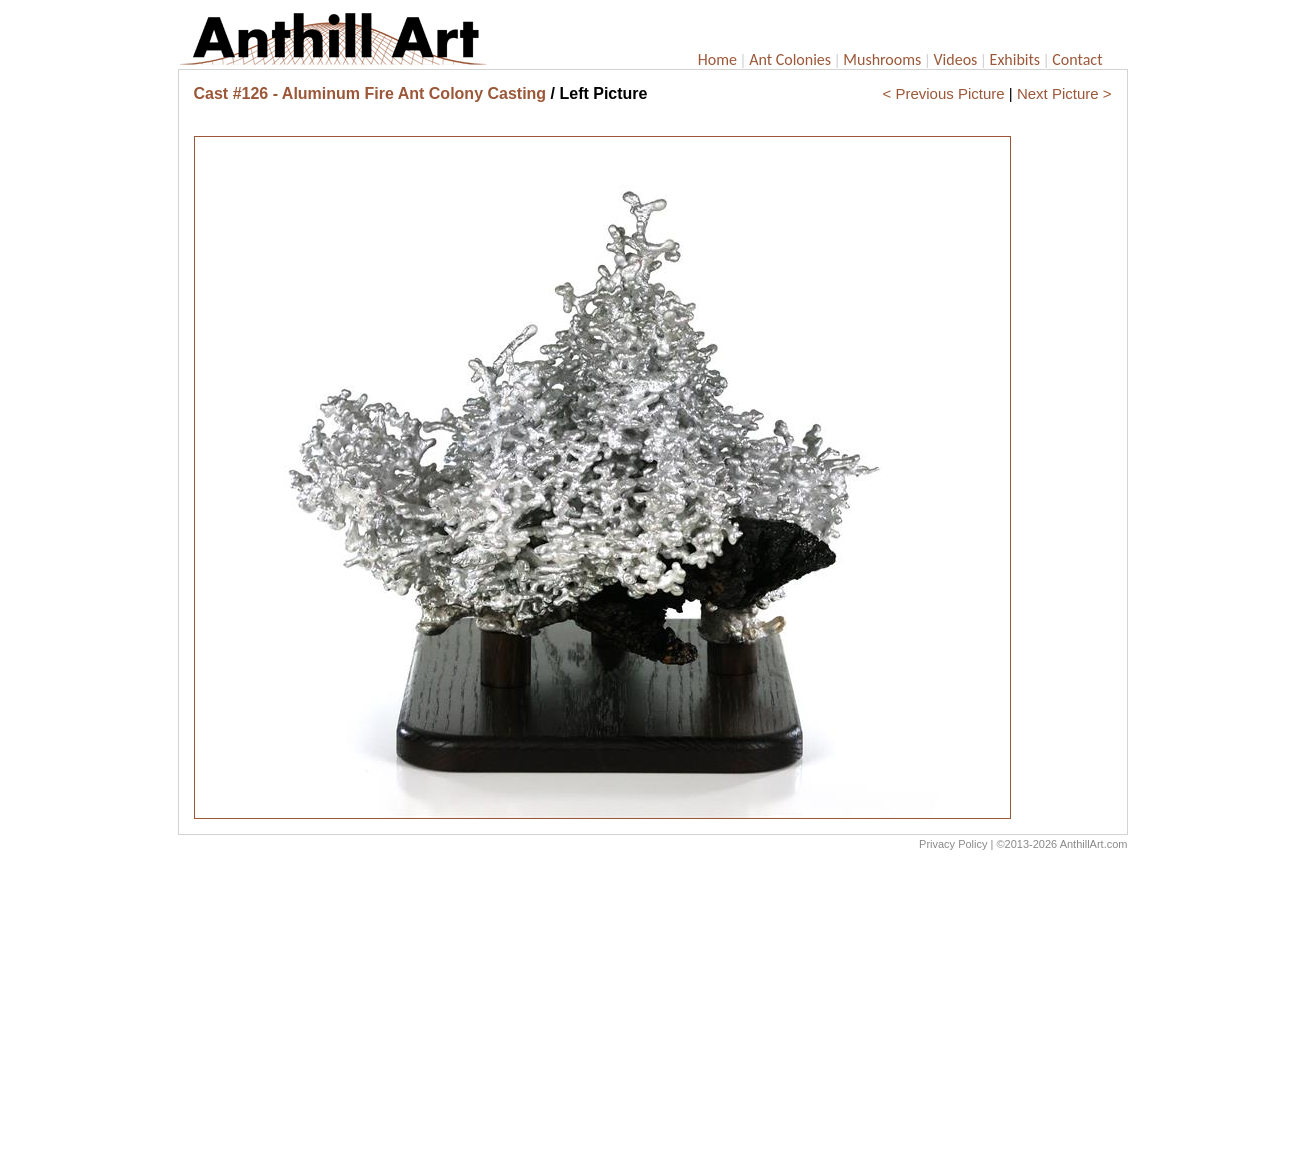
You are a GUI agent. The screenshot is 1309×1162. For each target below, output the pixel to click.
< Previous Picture (944, 93)
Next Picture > (1064, 93)
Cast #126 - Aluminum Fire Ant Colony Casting (370, 93)
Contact (1077, 59)
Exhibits (1015, 59)
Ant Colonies (790, 59)
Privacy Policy (953, 844)
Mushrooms (882, 59)
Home (717, 59)
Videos (956, 59)
